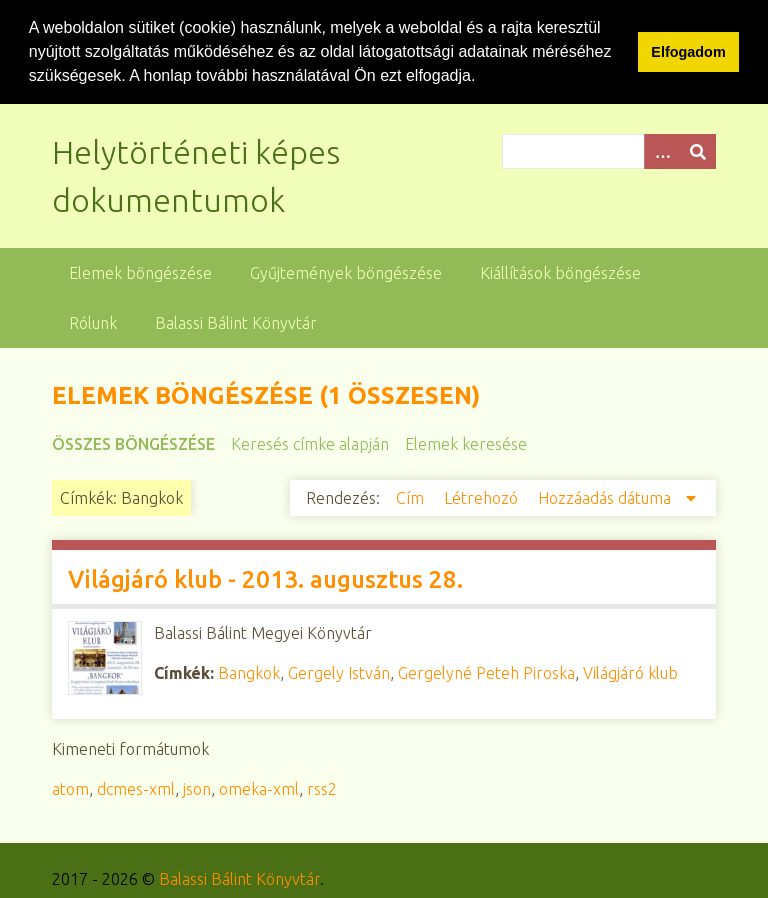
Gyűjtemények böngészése (346, 273)
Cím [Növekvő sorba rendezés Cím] (412, 498)
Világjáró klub (630, 673)
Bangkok (249, 673)
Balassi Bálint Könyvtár (236, 323)
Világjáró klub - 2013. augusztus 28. (265, 579)
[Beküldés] (698, 151)
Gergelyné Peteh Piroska (486, 673)
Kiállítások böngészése (560, 273)
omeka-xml (259, 789)
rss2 (322, 789)
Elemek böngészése (140, 273)
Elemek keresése (466, 444)
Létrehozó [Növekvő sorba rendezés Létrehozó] (483, 498)
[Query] (609, 151)
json (197, 789)
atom (70, 789)
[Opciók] (662, 151)
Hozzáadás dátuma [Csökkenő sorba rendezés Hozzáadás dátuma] (606, 498)
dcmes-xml (136, 789)
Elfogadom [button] (688, 52)
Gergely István (339, 673)
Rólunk (93, 323)
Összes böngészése (133, 444)
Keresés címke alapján (310, 444)
